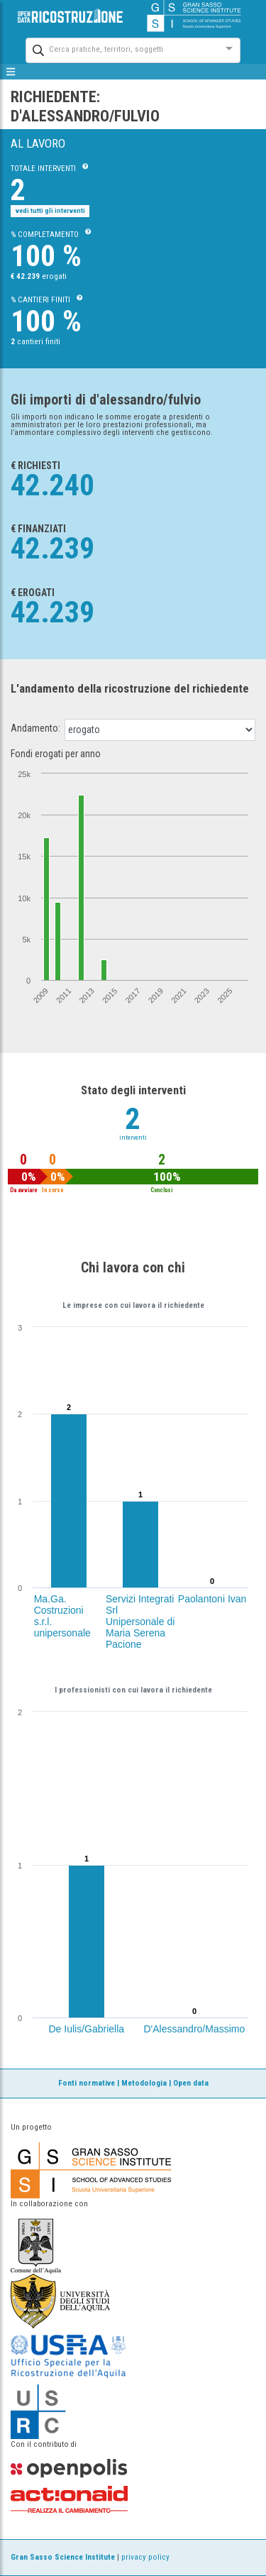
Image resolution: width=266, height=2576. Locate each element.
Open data (191, 2083)
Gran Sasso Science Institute (63, 2557)
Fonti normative (86, 2083)
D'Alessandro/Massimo (194, 2029)
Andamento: (35, 728)
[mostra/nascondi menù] (11, 71)
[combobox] (120, 48)
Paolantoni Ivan (212, 1599)
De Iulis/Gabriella (87, 2029)
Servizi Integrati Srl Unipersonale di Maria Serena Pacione (140, 1621)
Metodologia (144, 2083)
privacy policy (145, 2557)
